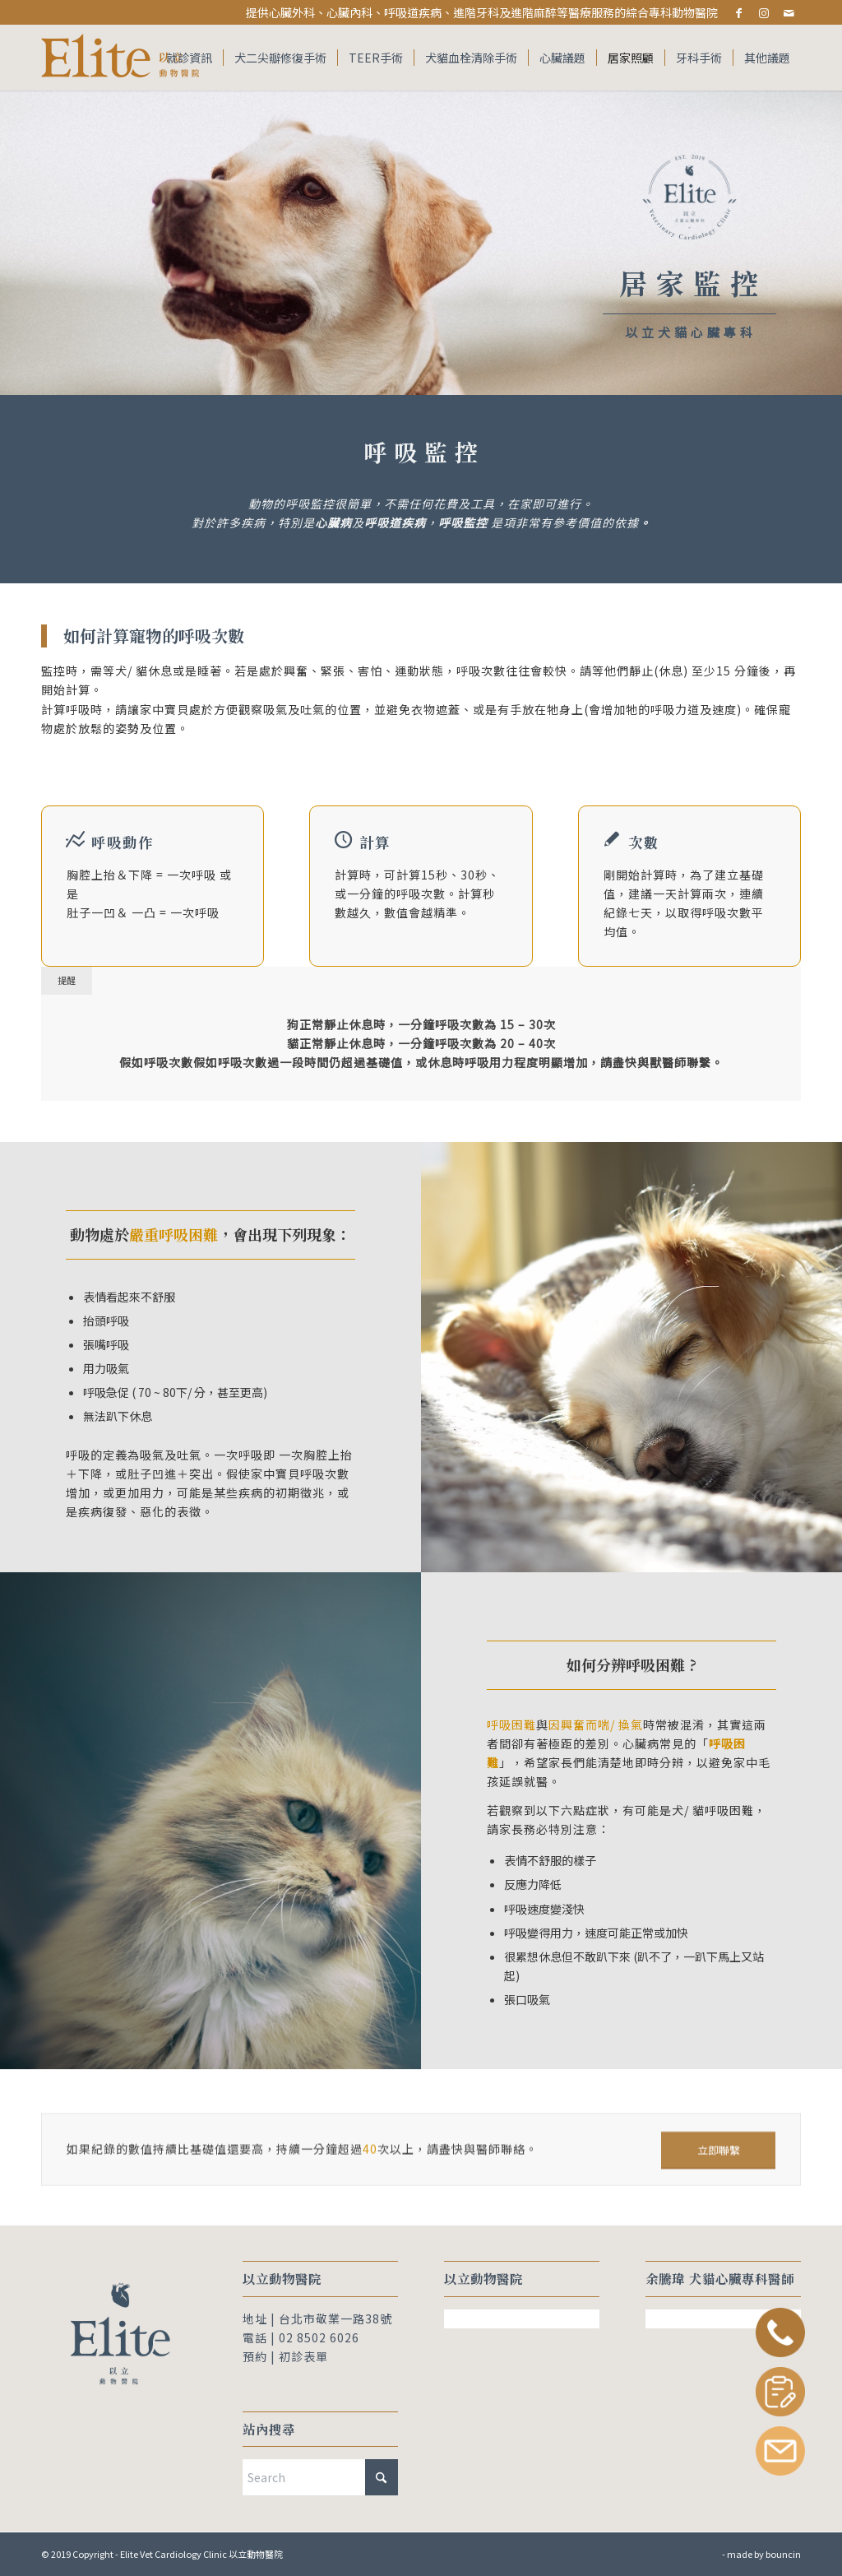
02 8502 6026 (319, 2337)
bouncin (783, 2553)
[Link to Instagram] (763, 12)
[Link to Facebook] (739, 12)
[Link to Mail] (788, 12)
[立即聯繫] (718, 2174)
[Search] (320, 2477)
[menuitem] (189, 58)
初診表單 (303, 2356)
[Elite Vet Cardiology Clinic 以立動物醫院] (123, 58)
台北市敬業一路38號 (335, 2318)
